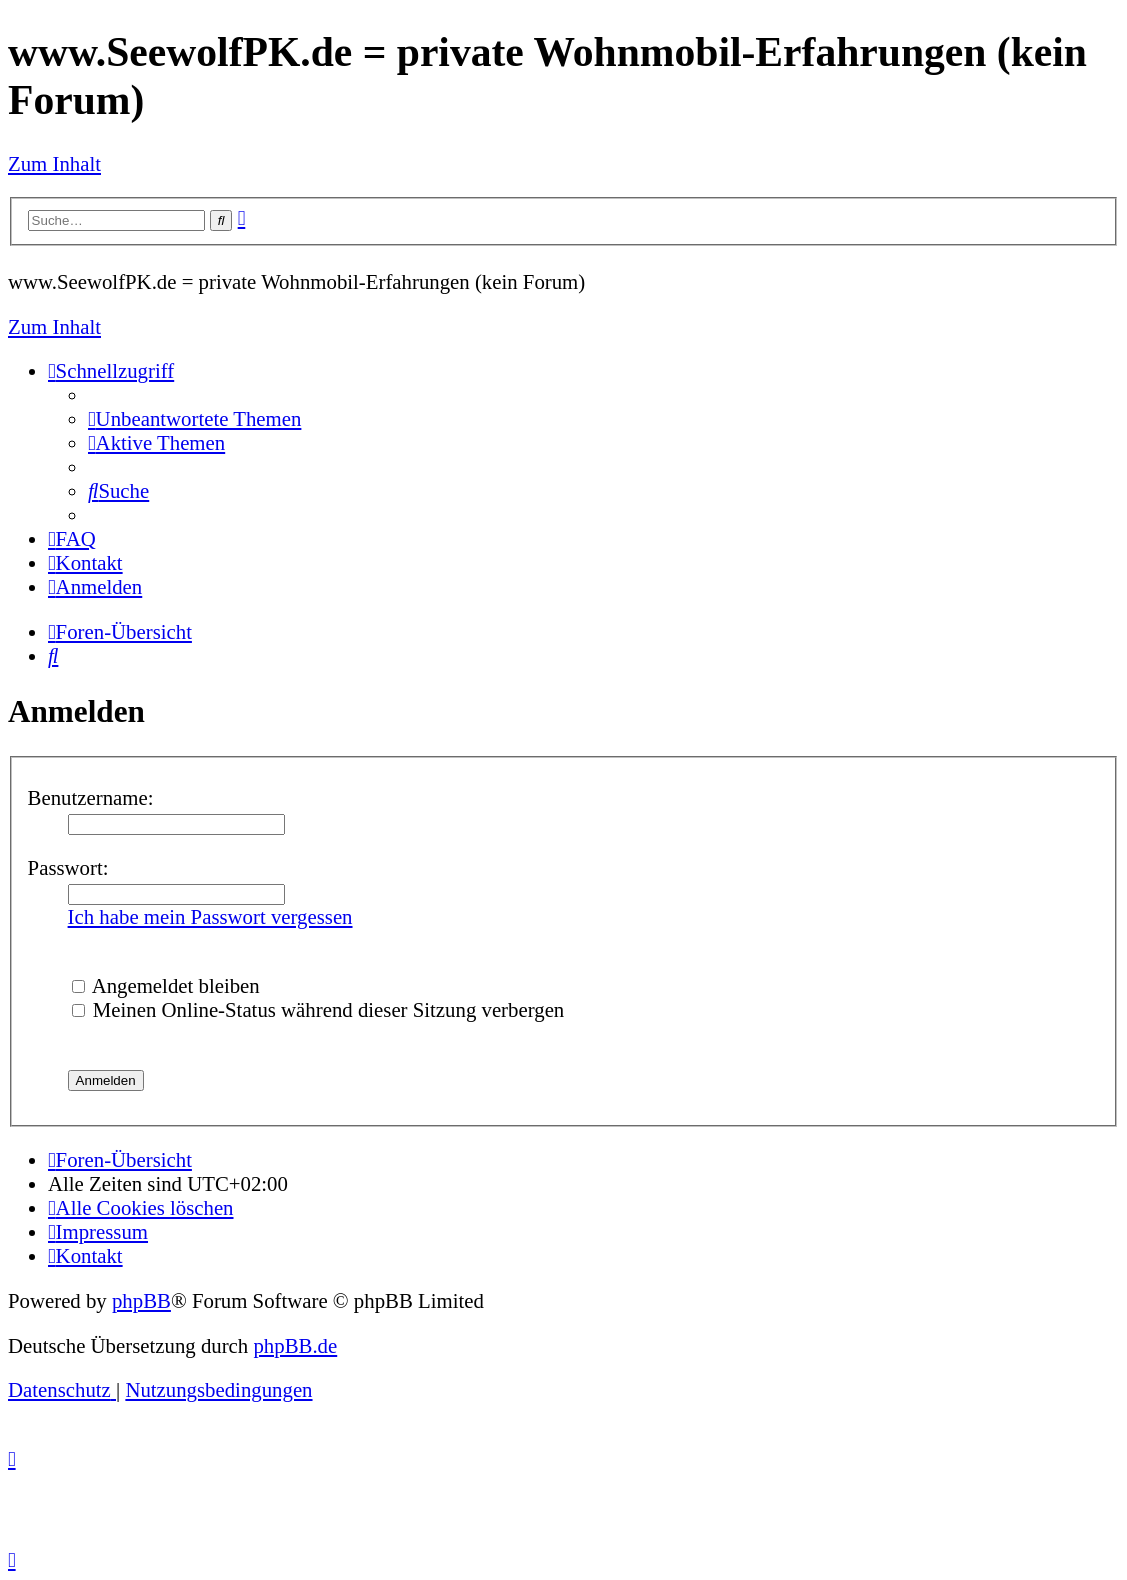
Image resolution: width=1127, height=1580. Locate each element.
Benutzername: (91, 797)
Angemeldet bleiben (166, 985)
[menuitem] (194, 418)
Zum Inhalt (54, 163)
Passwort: (68, 867)
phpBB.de (295, 1345)
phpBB (141, 1300)
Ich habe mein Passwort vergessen (210, 916)
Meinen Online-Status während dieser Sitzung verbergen (318, 1009)
